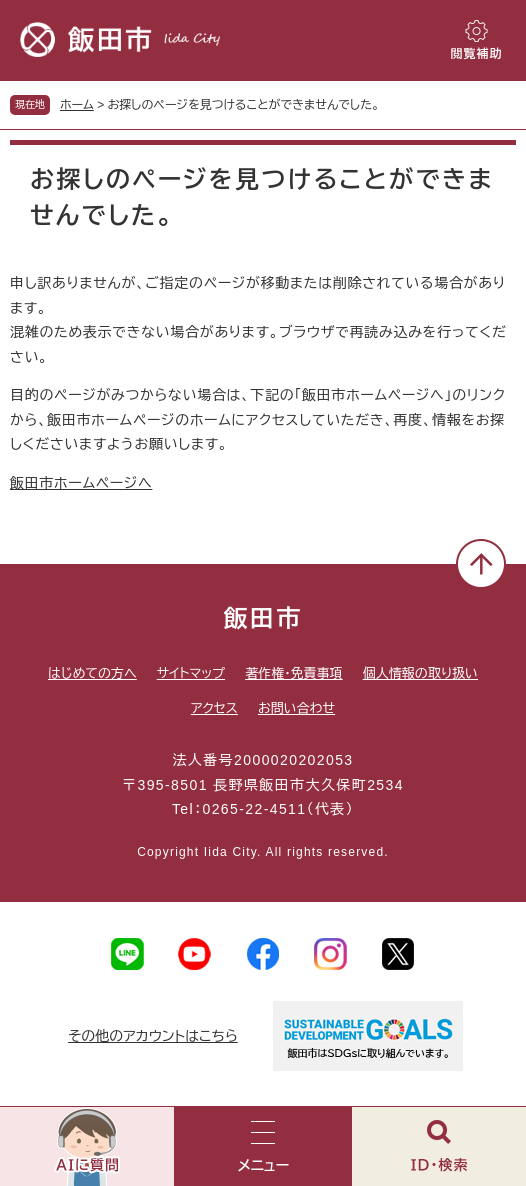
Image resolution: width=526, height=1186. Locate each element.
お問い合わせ (296, 708)
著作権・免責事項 (294, 673)
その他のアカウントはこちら (153, 1036)
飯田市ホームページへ (81, 483)
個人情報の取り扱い (420, 673)
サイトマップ (191, 673)
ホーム (77, 105)
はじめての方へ (92, 673)
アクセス (214, 708)
